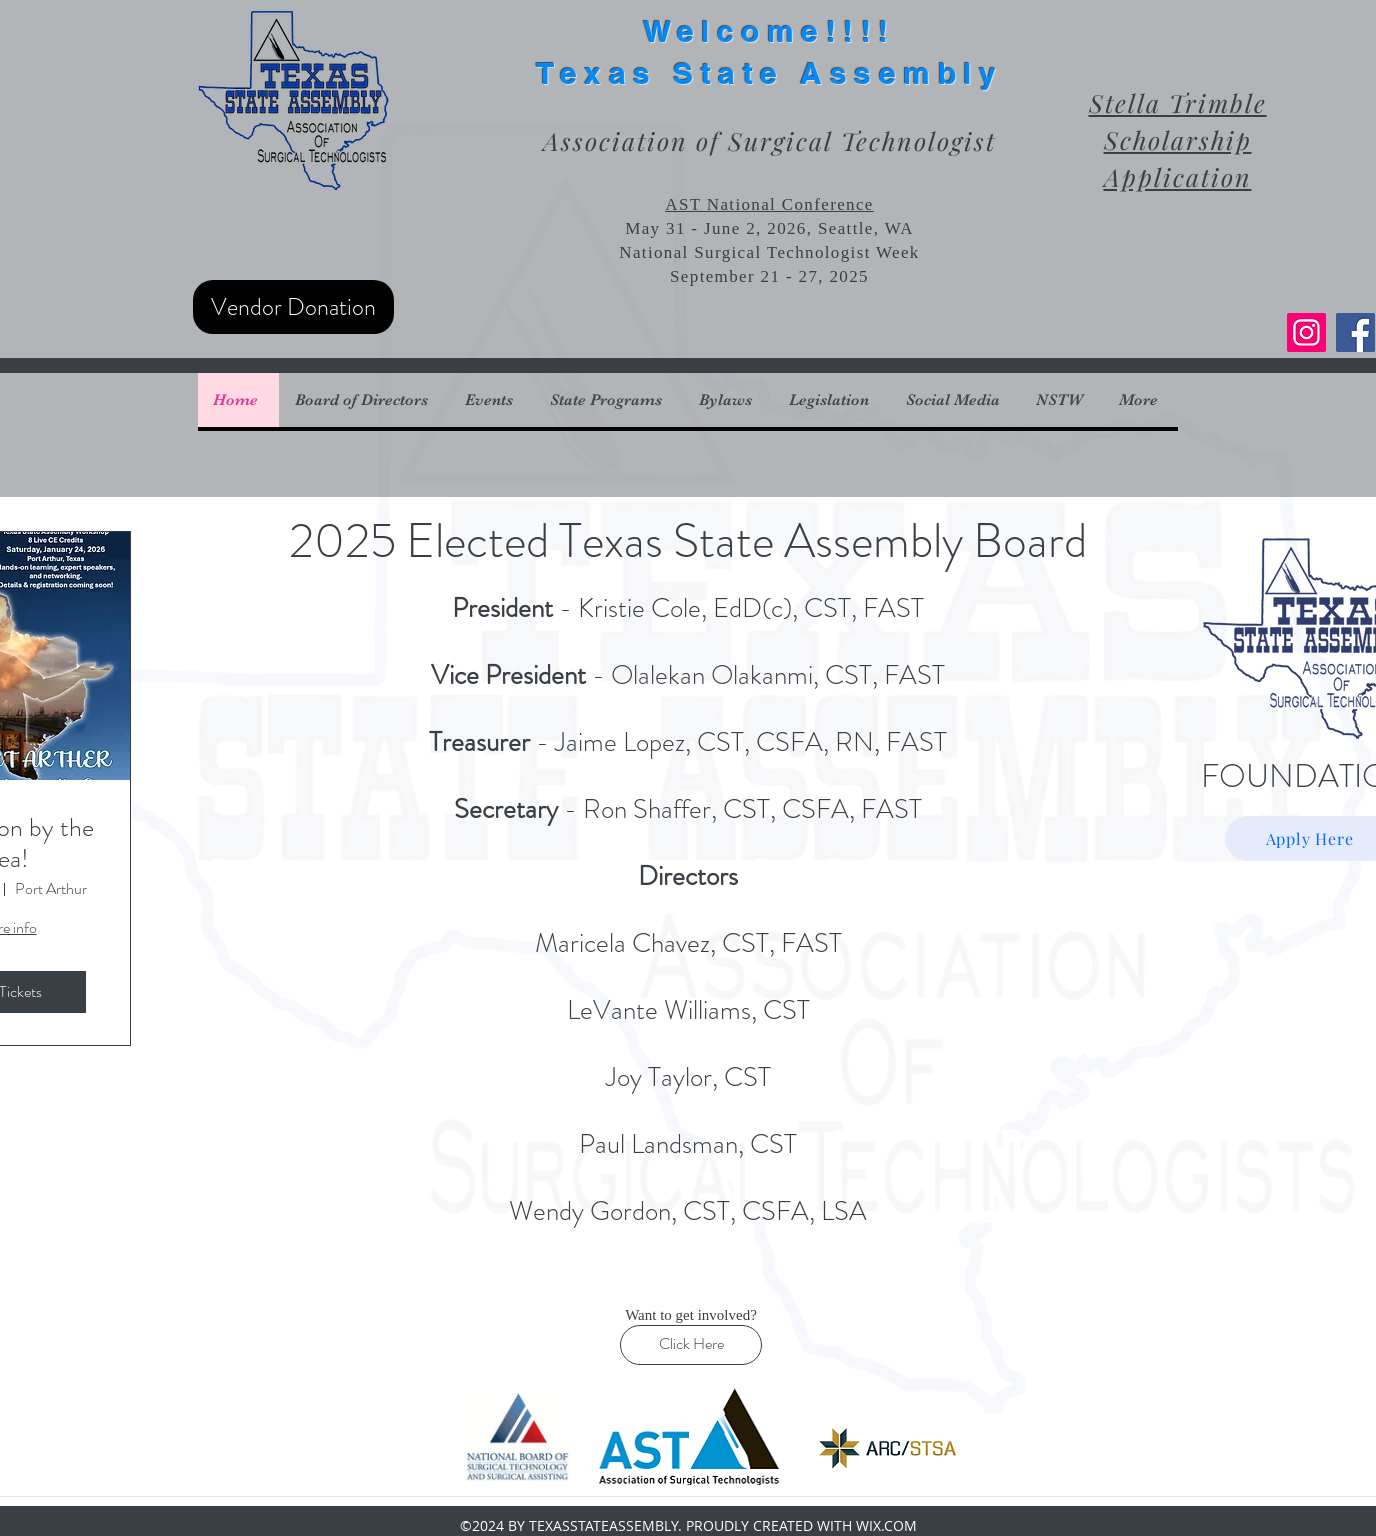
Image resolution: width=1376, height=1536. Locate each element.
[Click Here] (691, 1345)
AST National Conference (769, 204)
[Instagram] (1306, 332)
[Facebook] (1355, 332)
